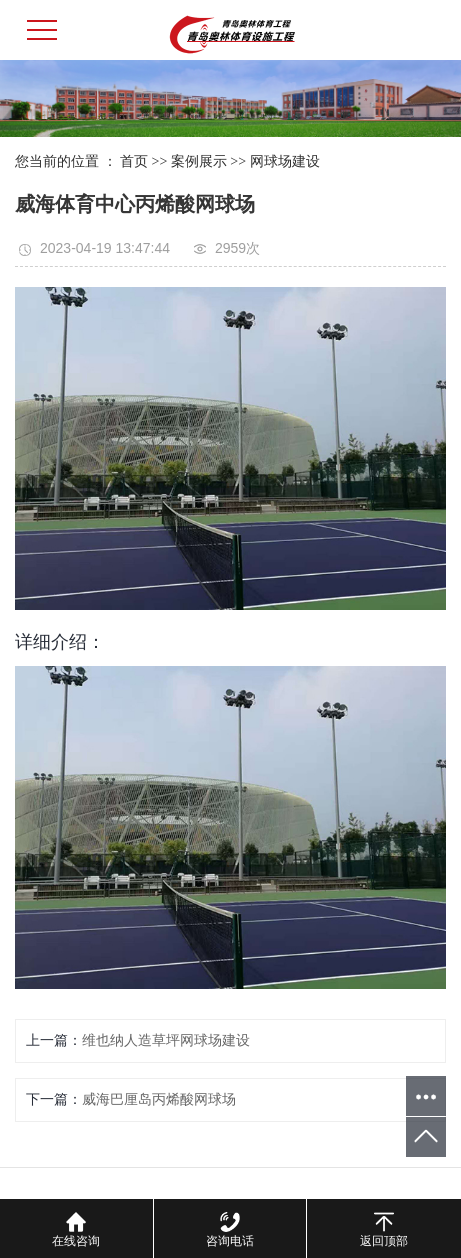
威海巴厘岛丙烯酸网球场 (159, 1099)
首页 (134, 161)
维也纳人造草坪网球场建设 (166, 1040)
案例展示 (199, 161)
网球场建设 (285, 161)
